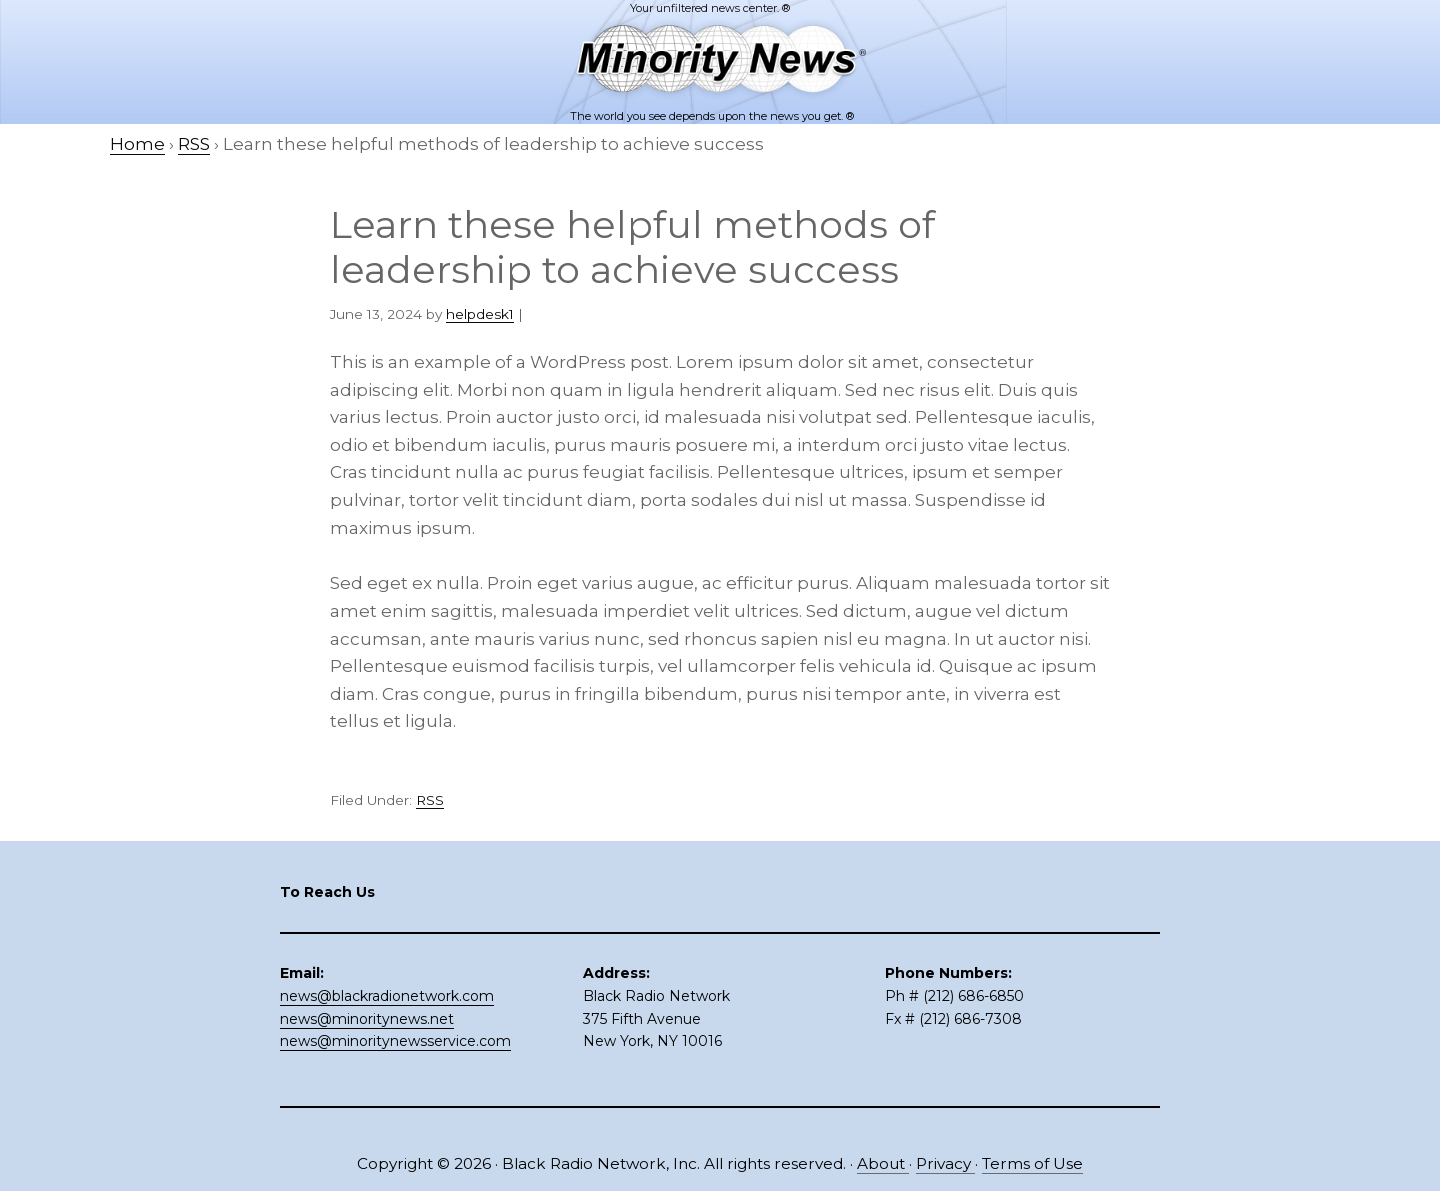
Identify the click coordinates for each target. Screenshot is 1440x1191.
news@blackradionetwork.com (387, 996)
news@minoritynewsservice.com (395, 1041)
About (883, 1163)
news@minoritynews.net (367, 1019)
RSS (430, 800)
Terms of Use (1032, 1163)
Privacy (945, 1163)
